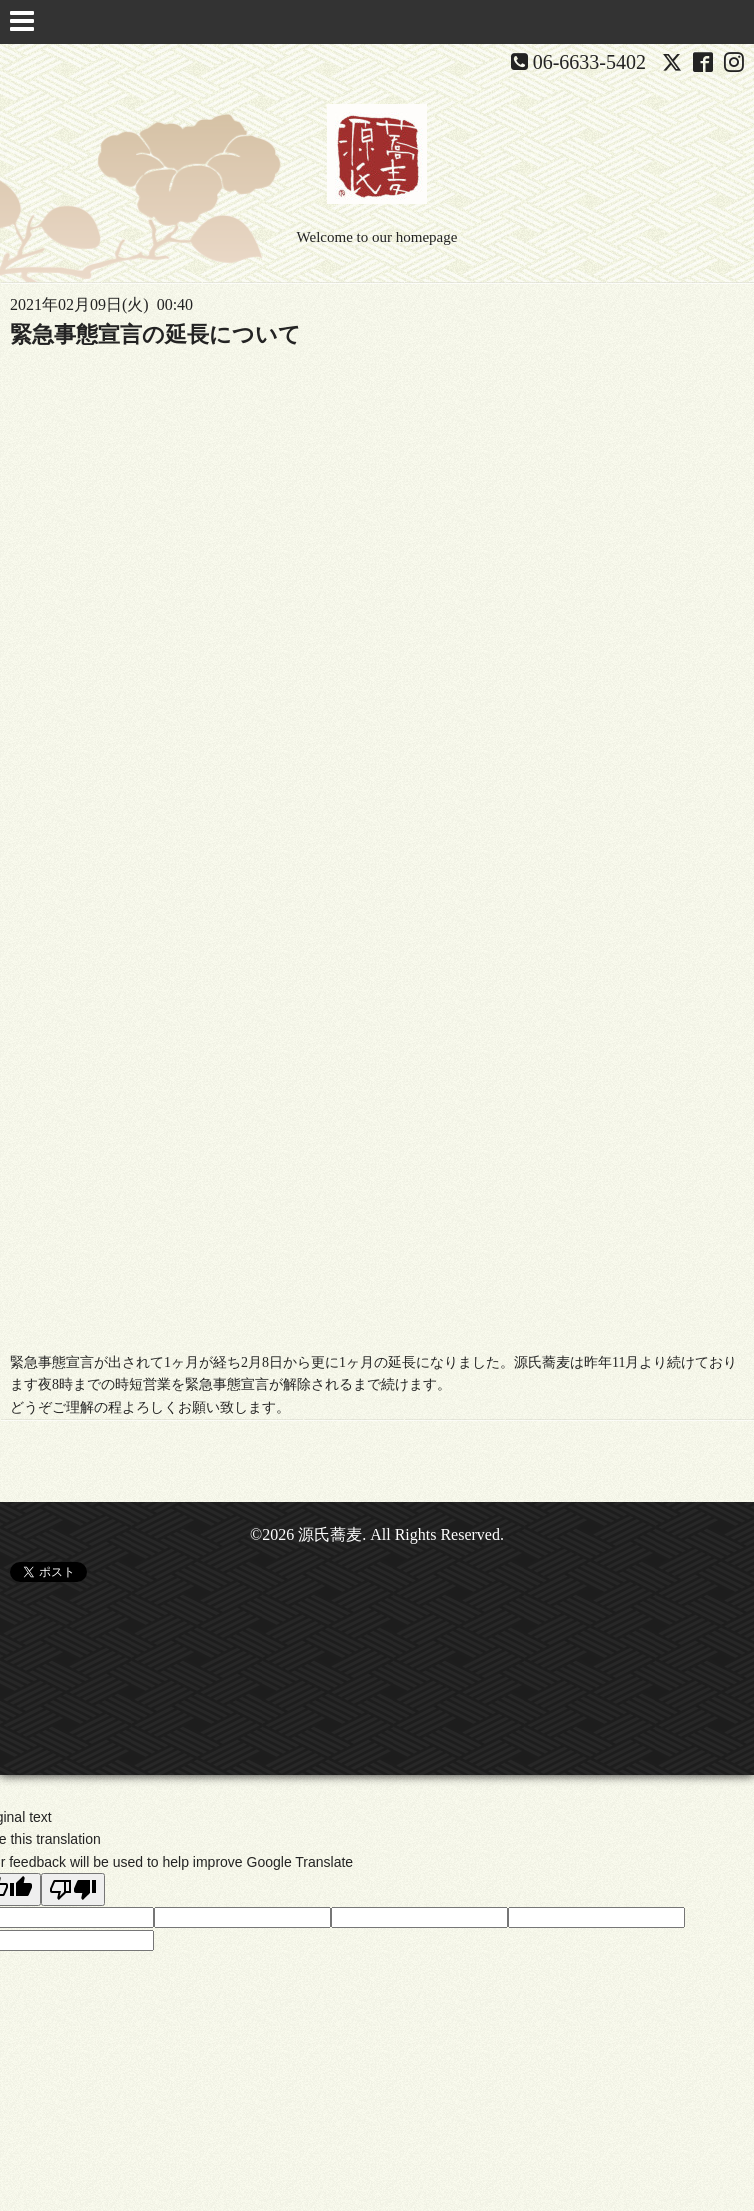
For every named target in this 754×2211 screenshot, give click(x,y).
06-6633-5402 (589, 62)
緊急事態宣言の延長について (155, 334)
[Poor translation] (73, 1889)
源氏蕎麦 (330, 1534)
